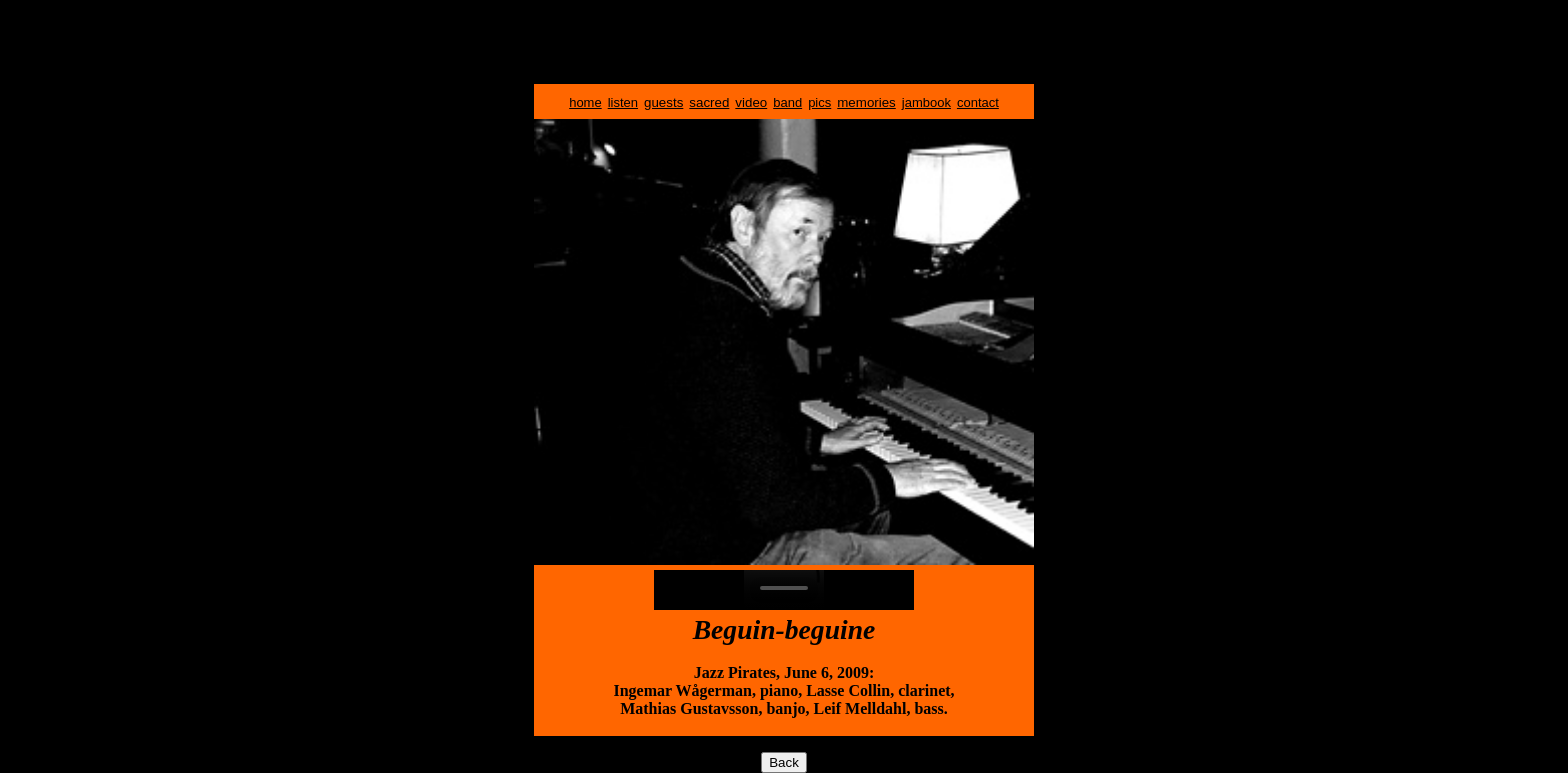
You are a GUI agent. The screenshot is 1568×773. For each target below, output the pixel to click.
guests (663, 102)
